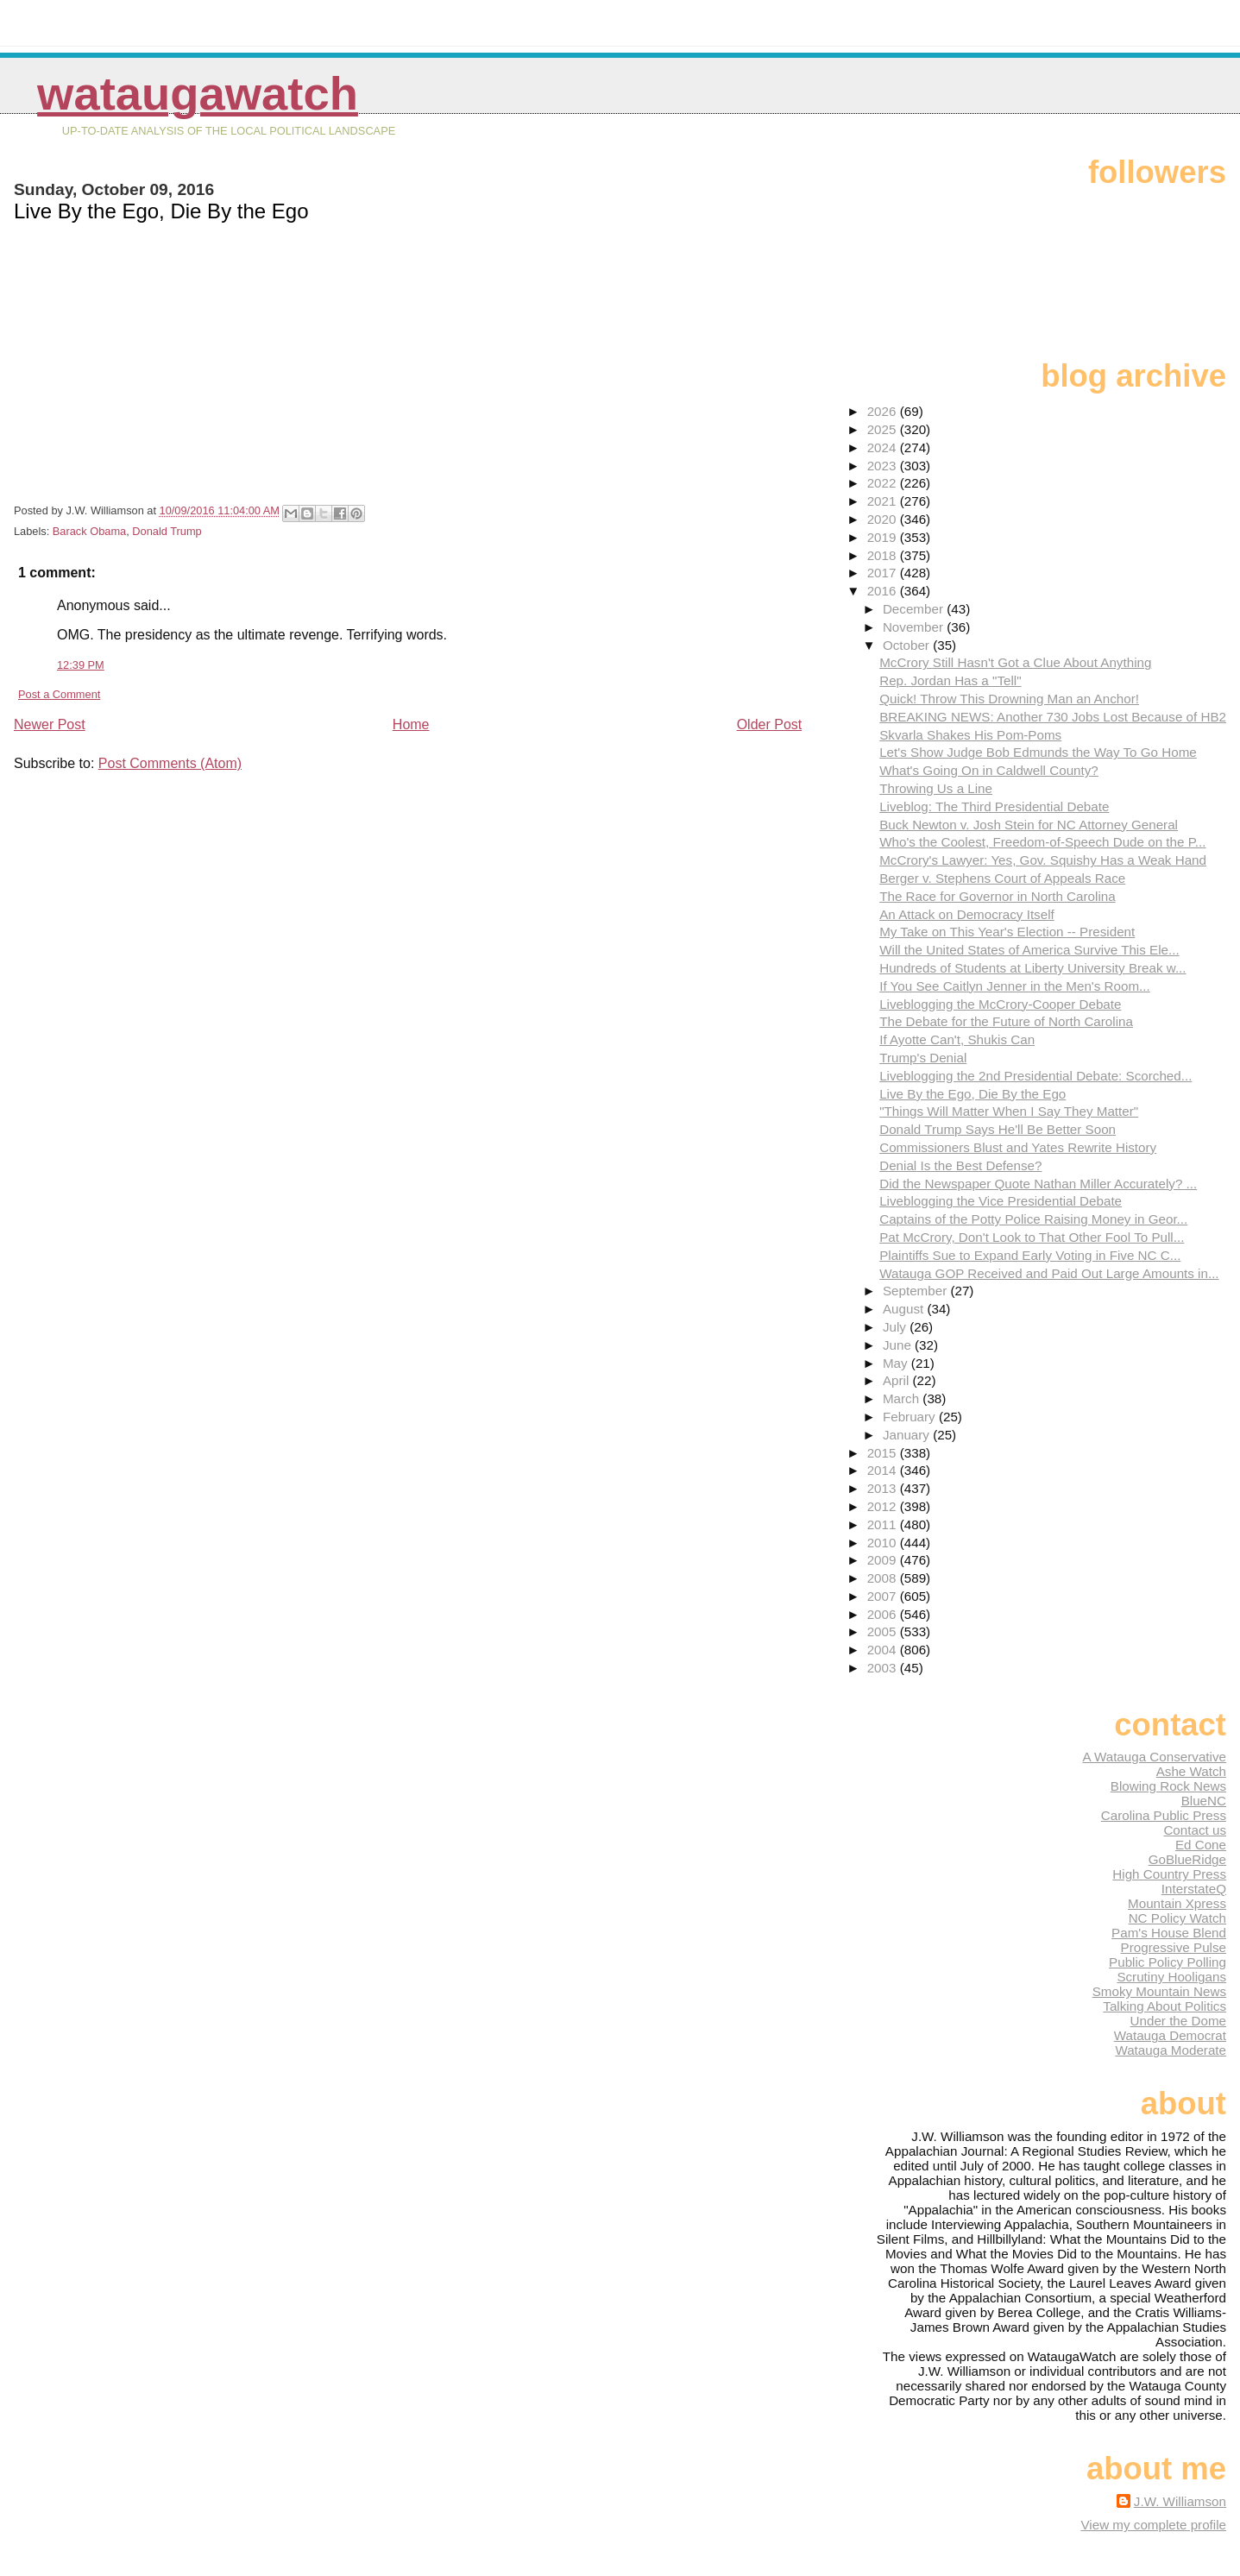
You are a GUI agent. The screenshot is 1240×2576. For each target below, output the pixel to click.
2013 (883, 1488)
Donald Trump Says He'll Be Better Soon (997, 1129)
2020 (883, 519)
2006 (883, 1614)
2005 (883, 1631)
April (898, 1380)
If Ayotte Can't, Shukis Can (957, 1039)
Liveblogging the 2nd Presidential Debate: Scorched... (1035, 1075)
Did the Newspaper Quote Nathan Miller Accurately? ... (1038, 1183)
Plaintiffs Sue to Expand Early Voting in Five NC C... (1029, 1255)
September (917, 1290)
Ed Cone (1200, 1844)
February (911, 1416)
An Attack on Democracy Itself (966, 914)
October (908, 645)
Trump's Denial (922, 1057)
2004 (883, 1649)
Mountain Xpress (1177, 1903)
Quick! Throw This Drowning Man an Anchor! (1009, 698)
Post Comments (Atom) (170, 763)
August (905, 1308)
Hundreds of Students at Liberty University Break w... (1032, 967)
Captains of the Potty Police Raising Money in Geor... (1033, 1219)
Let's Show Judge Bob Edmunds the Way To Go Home (1038, 752)
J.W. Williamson (1180, 2501)
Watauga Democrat (1170, 2035)
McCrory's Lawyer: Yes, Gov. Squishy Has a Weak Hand (1042, 860)
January (908, 1434)
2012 (883, 1506)
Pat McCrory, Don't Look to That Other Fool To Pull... (1031, 1237)
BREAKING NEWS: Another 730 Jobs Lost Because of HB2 (1052, 716)
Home (411, 724)
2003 (883, 1667)
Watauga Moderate (1170, 2050)
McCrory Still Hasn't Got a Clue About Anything (1015, 662)
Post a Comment (59, 694)
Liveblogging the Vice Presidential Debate (1000, 1201)
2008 (883, 1578)
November (915, 627)
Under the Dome (1178, 2020)
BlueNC (1203, 1800)
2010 (883, 1542)
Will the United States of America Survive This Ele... (1029, 949)
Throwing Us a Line (935, 788)
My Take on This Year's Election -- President (1007, 931)
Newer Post (49, 724)
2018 (883, 555)
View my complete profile (1153, 2524)
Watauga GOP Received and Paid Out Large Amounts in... (1048, 1273)
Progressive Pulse (1173, 1947)
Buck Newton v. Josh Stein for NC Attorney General (1028, 824)
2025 (883, 429)
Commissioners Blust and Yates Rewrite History (1017, 1147)
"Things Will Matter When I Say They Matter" (1008, 1111)
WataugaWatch (197, 93)
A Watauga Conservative (1154, 1756)
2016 (883, 590)
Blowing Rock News (1168, 1786)
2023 (883, 465)
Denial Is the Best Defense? (960, 1165)
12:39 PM (80, 664)
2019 (883, 537)
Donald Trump (166, 531)
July (896, 1326)
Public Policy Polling (1167, 1962)
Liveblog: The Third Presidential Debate (994, 806)
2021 (883, 501)
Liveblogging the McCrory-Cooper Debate (1000, 1004)
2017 (883, 572)
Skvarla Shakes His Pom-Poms (970, 734)
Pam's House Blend (1168, 1932)
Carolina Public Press (1163, 1815)
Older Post (770, 724)
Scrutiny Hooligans (1171, 1976)
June (899, 1345)
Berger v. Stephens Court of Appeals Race (1002, 878)
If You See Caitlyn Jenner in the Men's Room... (1014, 986)
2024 (883, 447)
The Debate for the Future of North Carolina (1006, 1021)
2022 (883, 483)
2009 (883, 1560)
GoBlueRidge (1187, 1859)
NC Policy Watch (1177, 1918)
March (902, 1398)
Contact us (1194, 1830)
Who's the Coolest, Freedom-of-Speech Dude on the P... (1042, 842)
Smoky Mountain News (1159, 1991)
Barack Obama (89, 531)
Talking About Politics (1164, 2006)
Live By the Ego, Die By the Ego (972, 1093)
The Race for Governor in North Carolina (997, 896)
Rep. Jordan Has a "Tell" (950, 680)
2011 (883, 1524)
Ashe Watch (1191, 1771)
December (915, 608)
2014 (883, 1470)
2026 (883, 411)
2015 (883, 1452)
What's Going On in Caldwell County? (988, 770)
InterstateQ (1193, 1888)
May (897, 1363)
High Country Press (1169, 1874)
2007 (883, 1596)
